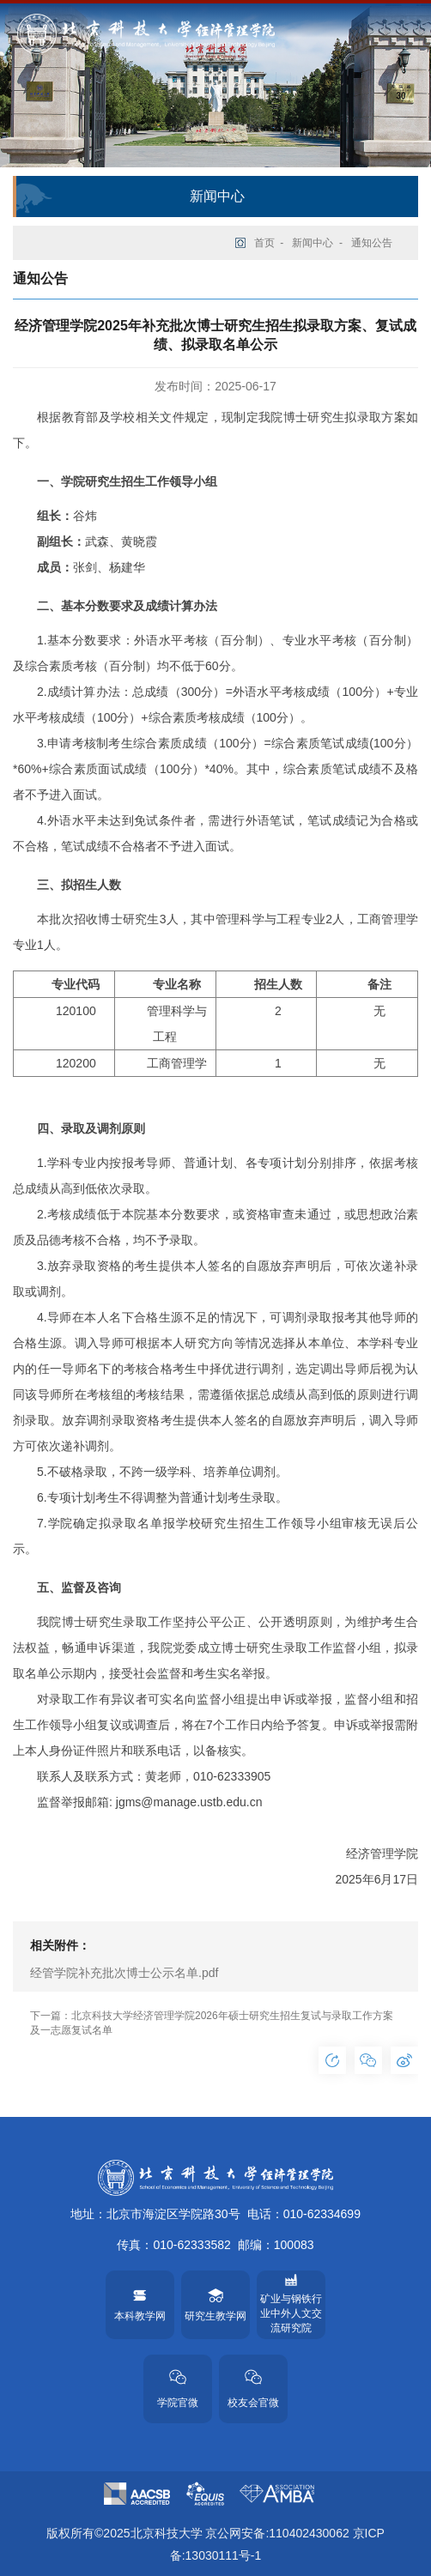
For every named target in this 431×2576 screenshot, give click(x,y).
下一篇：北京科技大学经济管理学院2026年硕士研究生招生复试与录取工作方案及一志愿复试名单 (211, 2023)
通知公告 (371, 243)
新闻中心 (312, 243)
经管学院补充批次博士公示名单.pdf (124, 1973)
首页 (264, 243)
